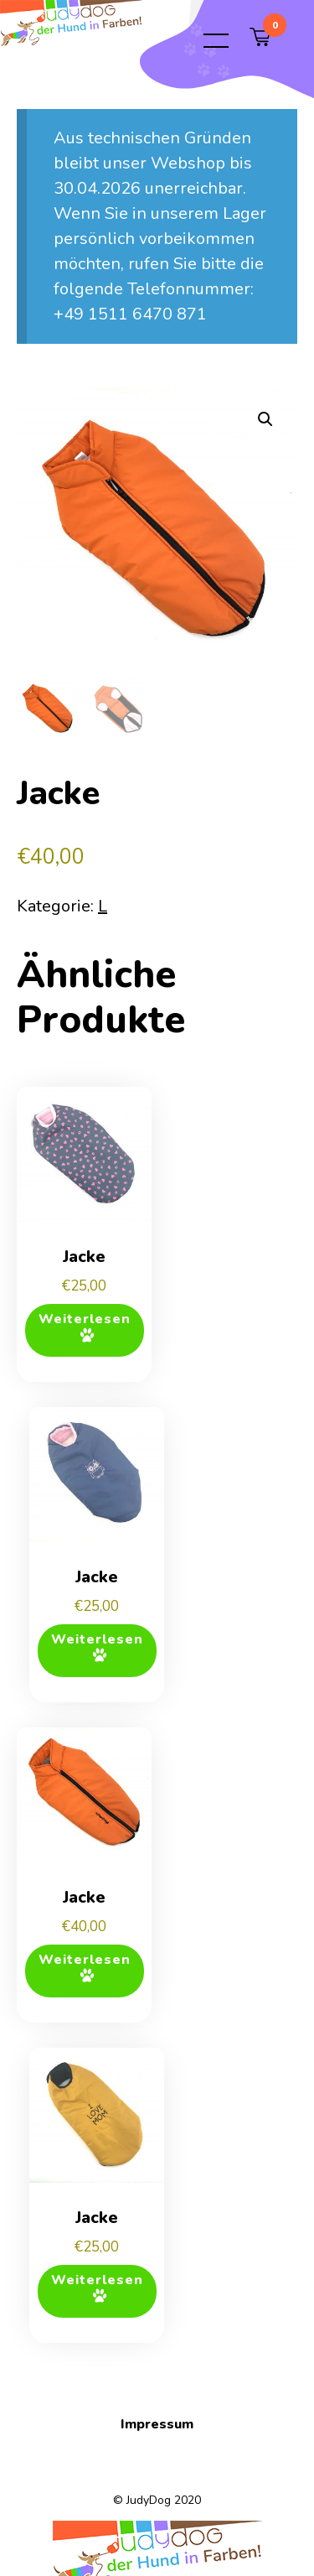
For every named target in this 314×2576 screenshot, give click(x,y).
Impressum (157, 2424)
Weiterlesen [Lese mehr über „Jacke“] (85, 1319)
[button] (265, 419)
